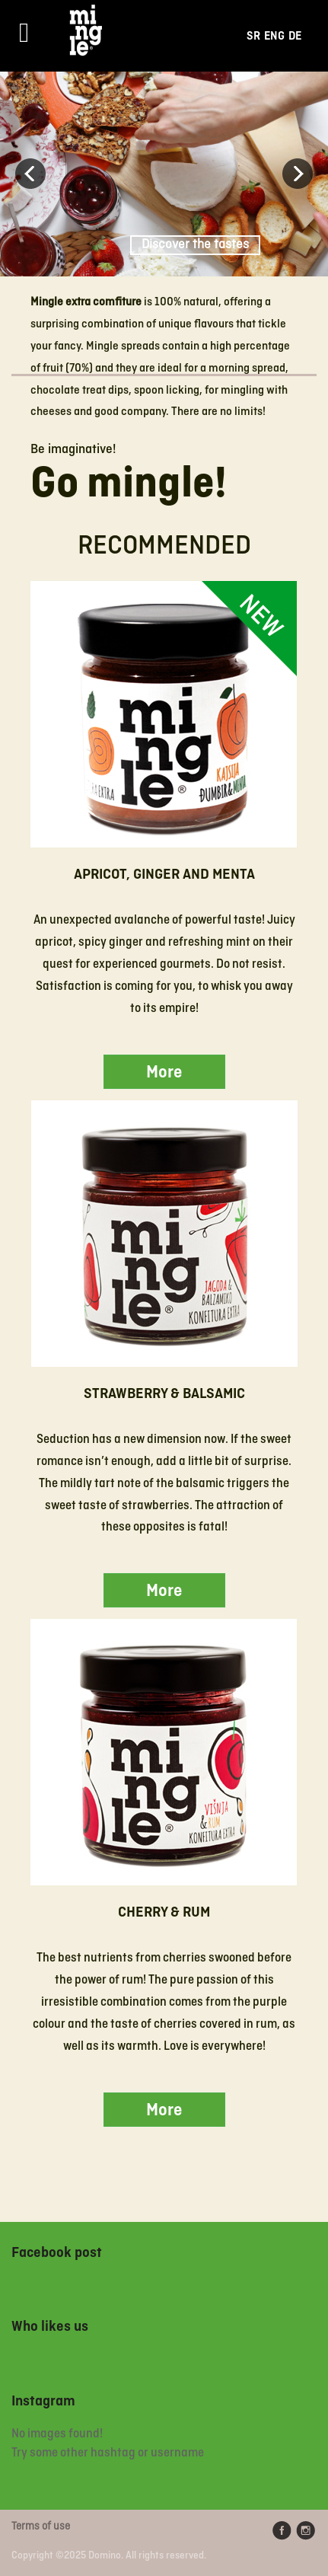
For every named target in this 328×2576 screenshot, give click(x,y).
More (164, 1073)
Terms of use (40, 2527)
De (294, 36)
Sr (253, 36)
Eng (274, 36)
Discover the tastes (195, 245)
